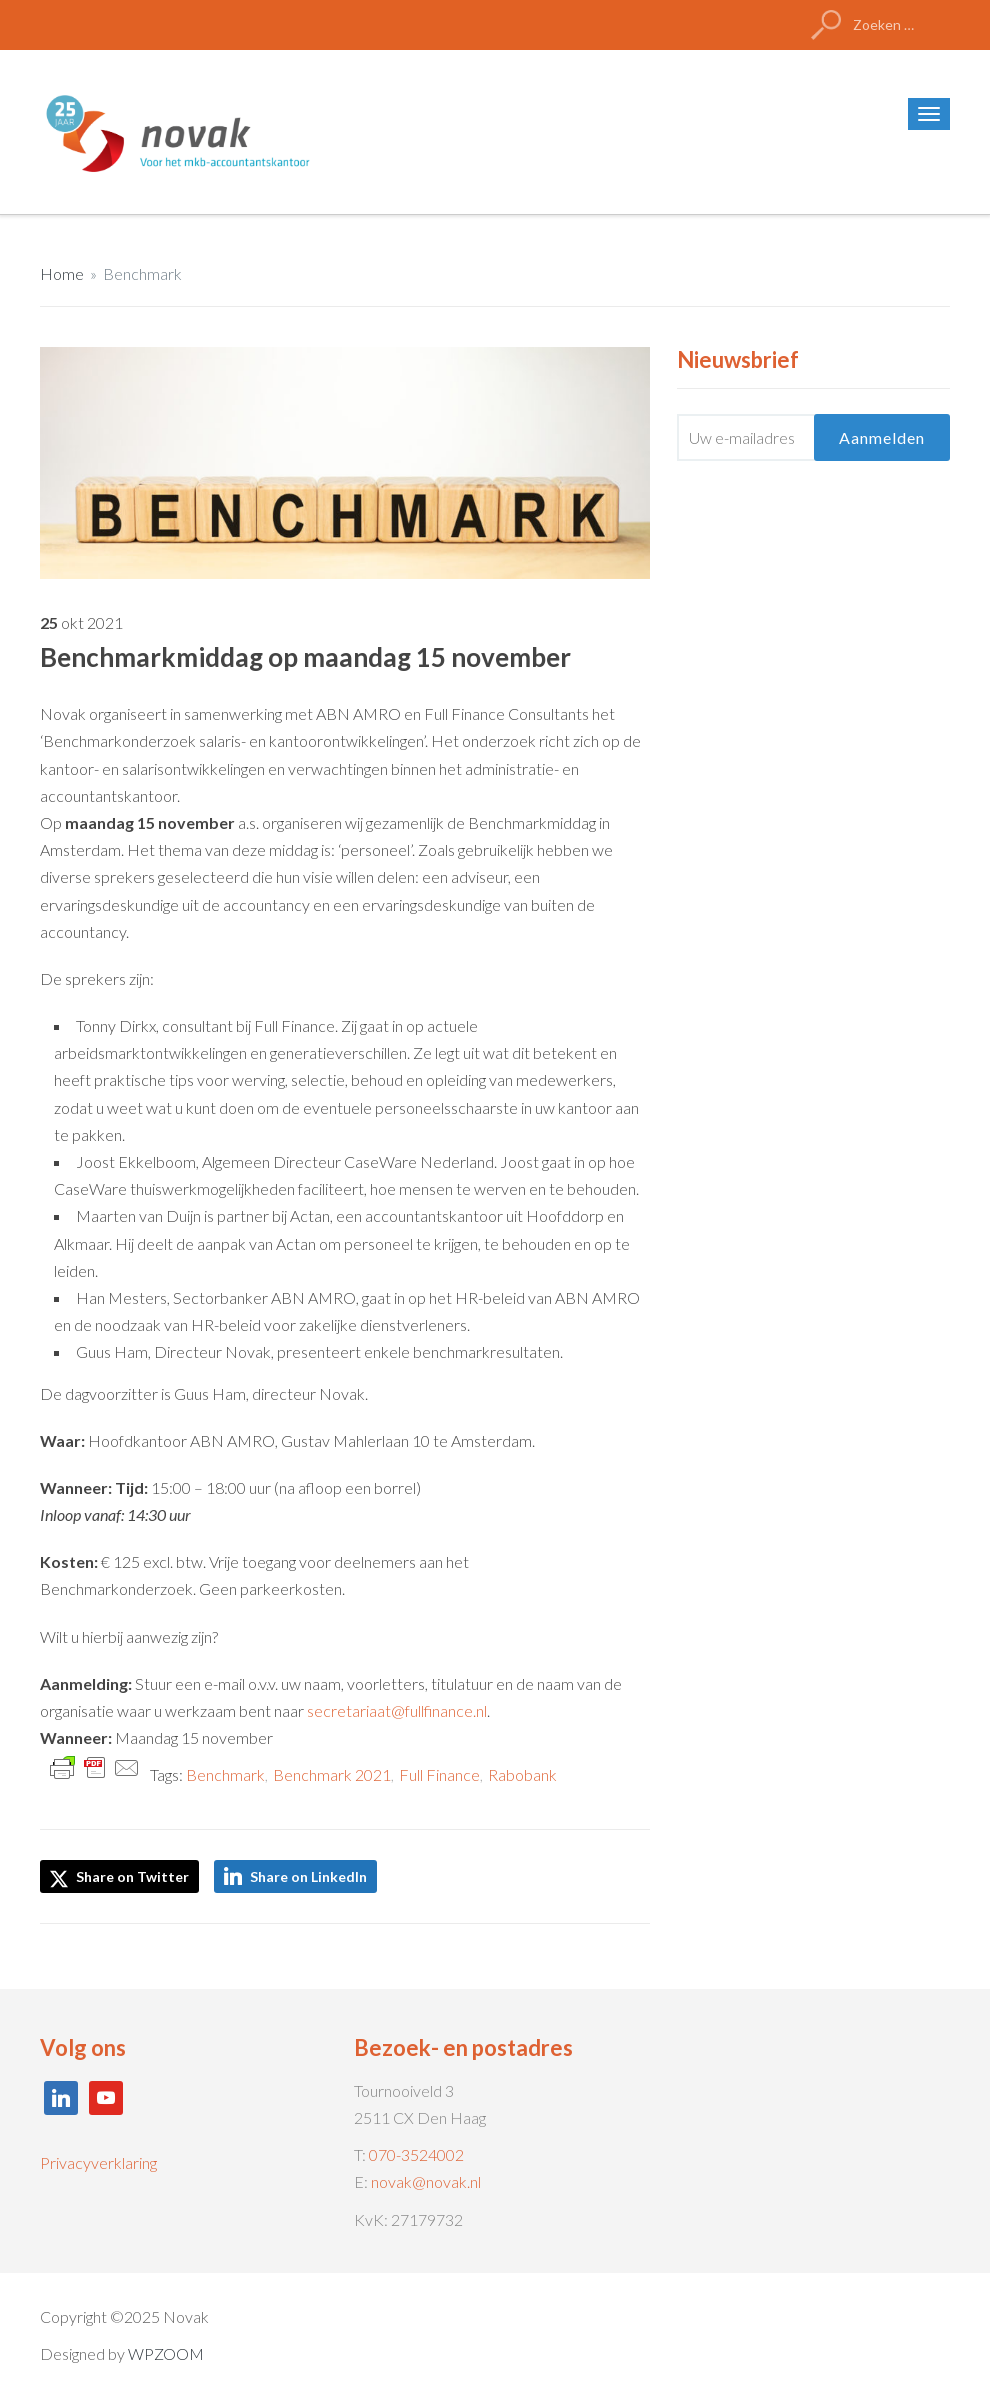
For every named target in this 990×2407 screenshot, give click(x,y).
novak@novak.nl (426, 2181)
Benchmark (142, 273)
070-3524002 (416, 2154)
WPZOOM (166, 2353)
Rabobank (522, 1774)
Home (62, 273)
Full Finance (439, 1774)
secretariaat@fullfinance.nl (397, 1710)
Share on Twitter (119, 1878)
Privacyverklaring (98, 2162)
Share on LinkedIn (308, 1876)
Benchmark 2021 (332, 1774)
